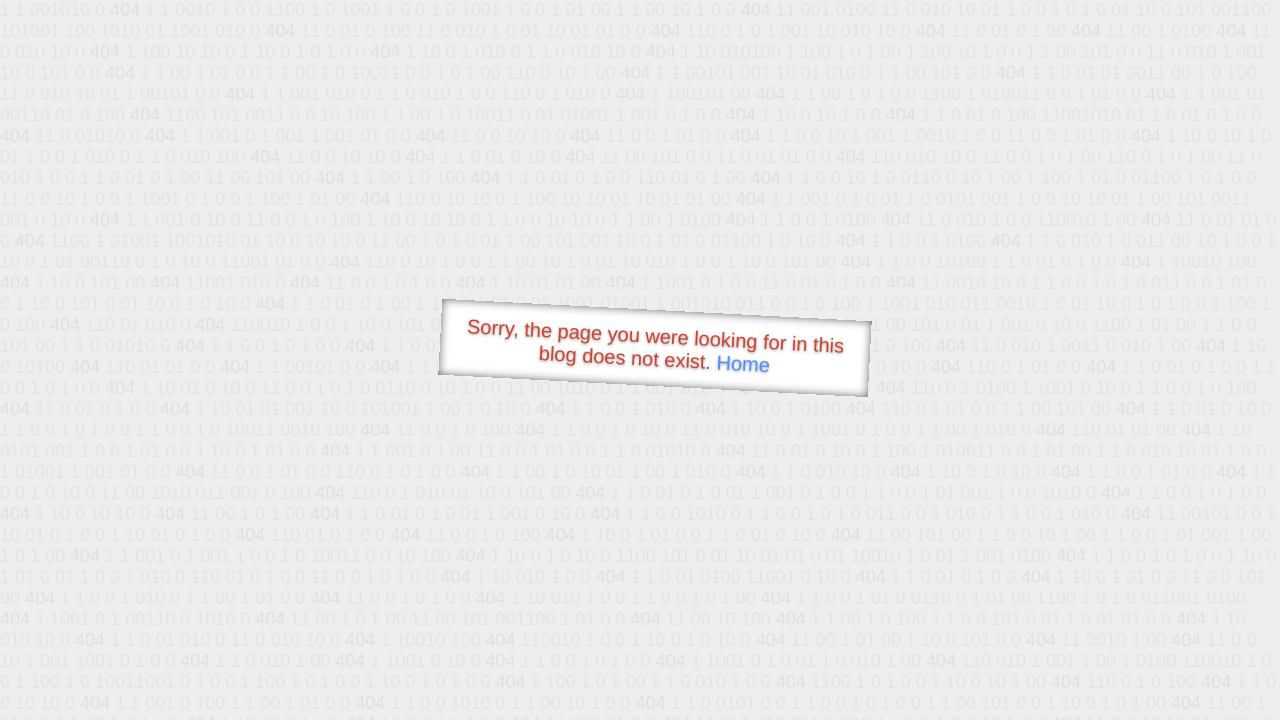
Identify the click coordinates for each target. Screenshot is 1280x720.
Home (743, 363)
